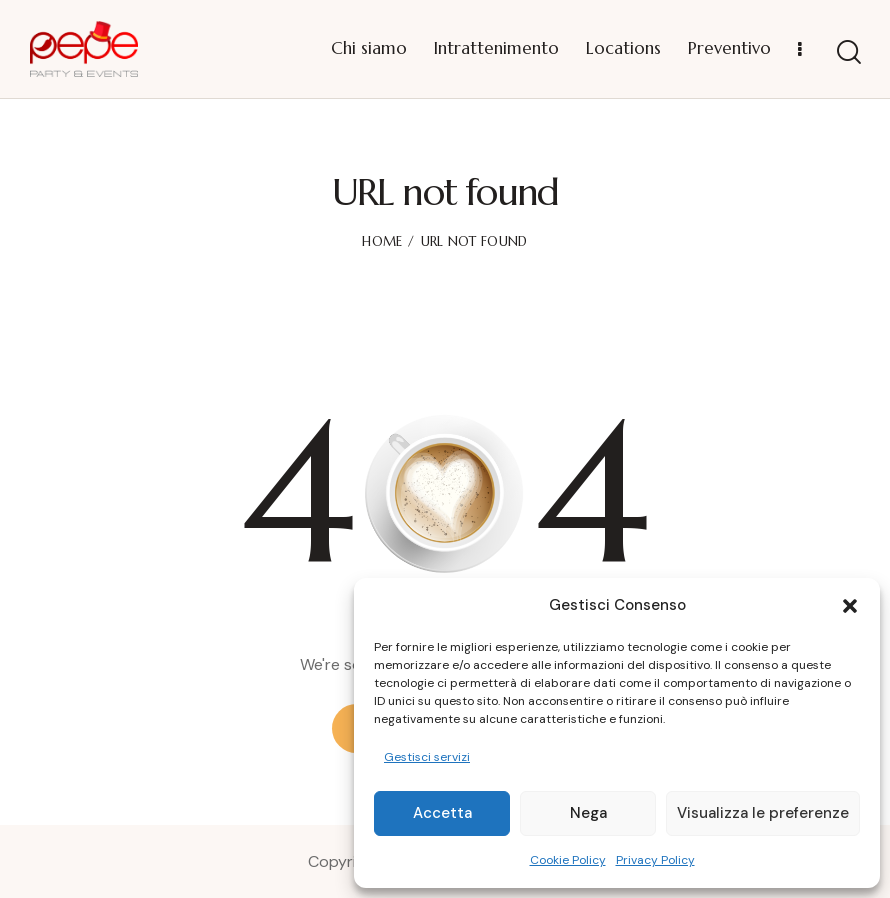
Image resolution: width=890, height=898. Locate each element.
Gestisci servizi (427, 757)
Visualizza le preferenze (763, 813)
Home (382, 241)
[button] (850, 606)
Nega (588, 813)
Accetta (442, 813)
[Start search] (849, 52)
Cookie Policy (568, 860)
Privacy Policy (655, 860)
